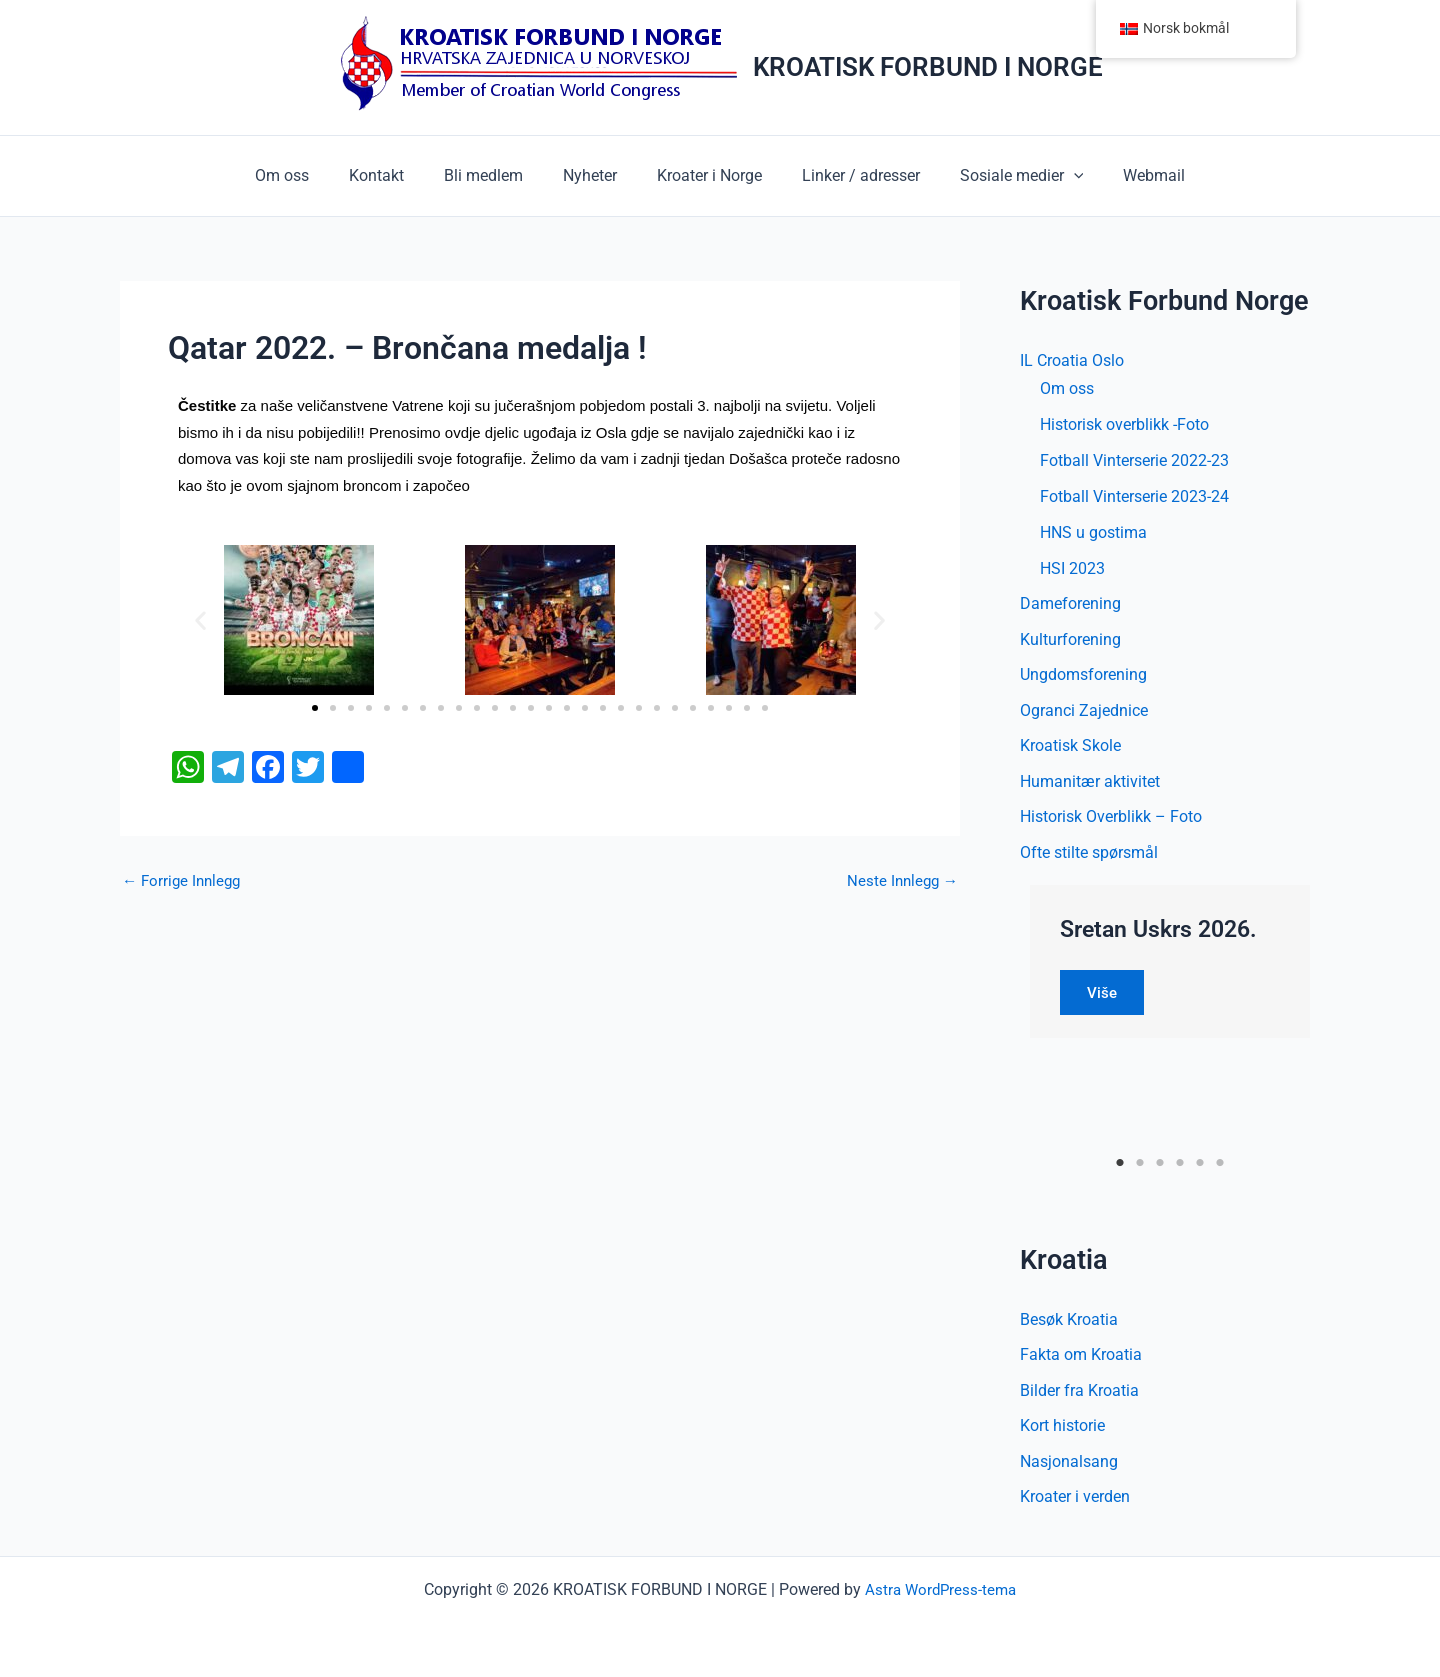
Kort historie (1062, 1431)
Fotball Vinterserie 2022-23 (1134, 460)
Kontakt (396, 175)
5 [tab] (1200, 1166)
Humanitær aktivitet (1090, 784)
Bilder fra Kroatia (1079, 1395)
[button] (1054, 176)
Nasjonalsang (1069, 1467)
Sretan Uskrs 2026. (1164, 933)
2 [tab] (1140, 1166)
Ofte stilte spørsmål (1089, 856)
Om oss (310, 175)
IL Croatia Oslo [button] (1072, 360)
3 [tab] (1160, 1166)
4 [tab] (1180, 1166)
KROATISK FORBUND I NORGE (928, 67)
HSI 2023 (1072, 568)
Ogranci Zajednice (1084, 712)
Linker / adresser (849, 175)
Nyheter (594, 175)
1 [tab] (1120, 1166)
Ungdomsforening (1083, 676)
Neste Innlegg (900, 881)
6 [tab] (1220, 1166)
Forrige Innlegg (184, 881)
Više (1105, 996)
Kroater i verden (1075, 1503)
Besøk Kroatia (1069, 1323)
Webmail (1126, 175)
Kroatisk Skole (1070, 748)
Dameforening (1070, 604)
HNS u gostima (1093, 532)
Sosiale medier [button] (1002, 176)
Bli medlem (495, 175)
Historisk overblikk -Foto (1124, 424)
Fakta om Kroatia (1081, 1359)
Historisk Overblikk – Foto (1111, 820)
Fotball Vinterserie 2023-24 (1134, 496)
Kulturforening (1070, 640)
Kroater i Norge (705, 175)
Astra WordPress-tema (940, 1589)
